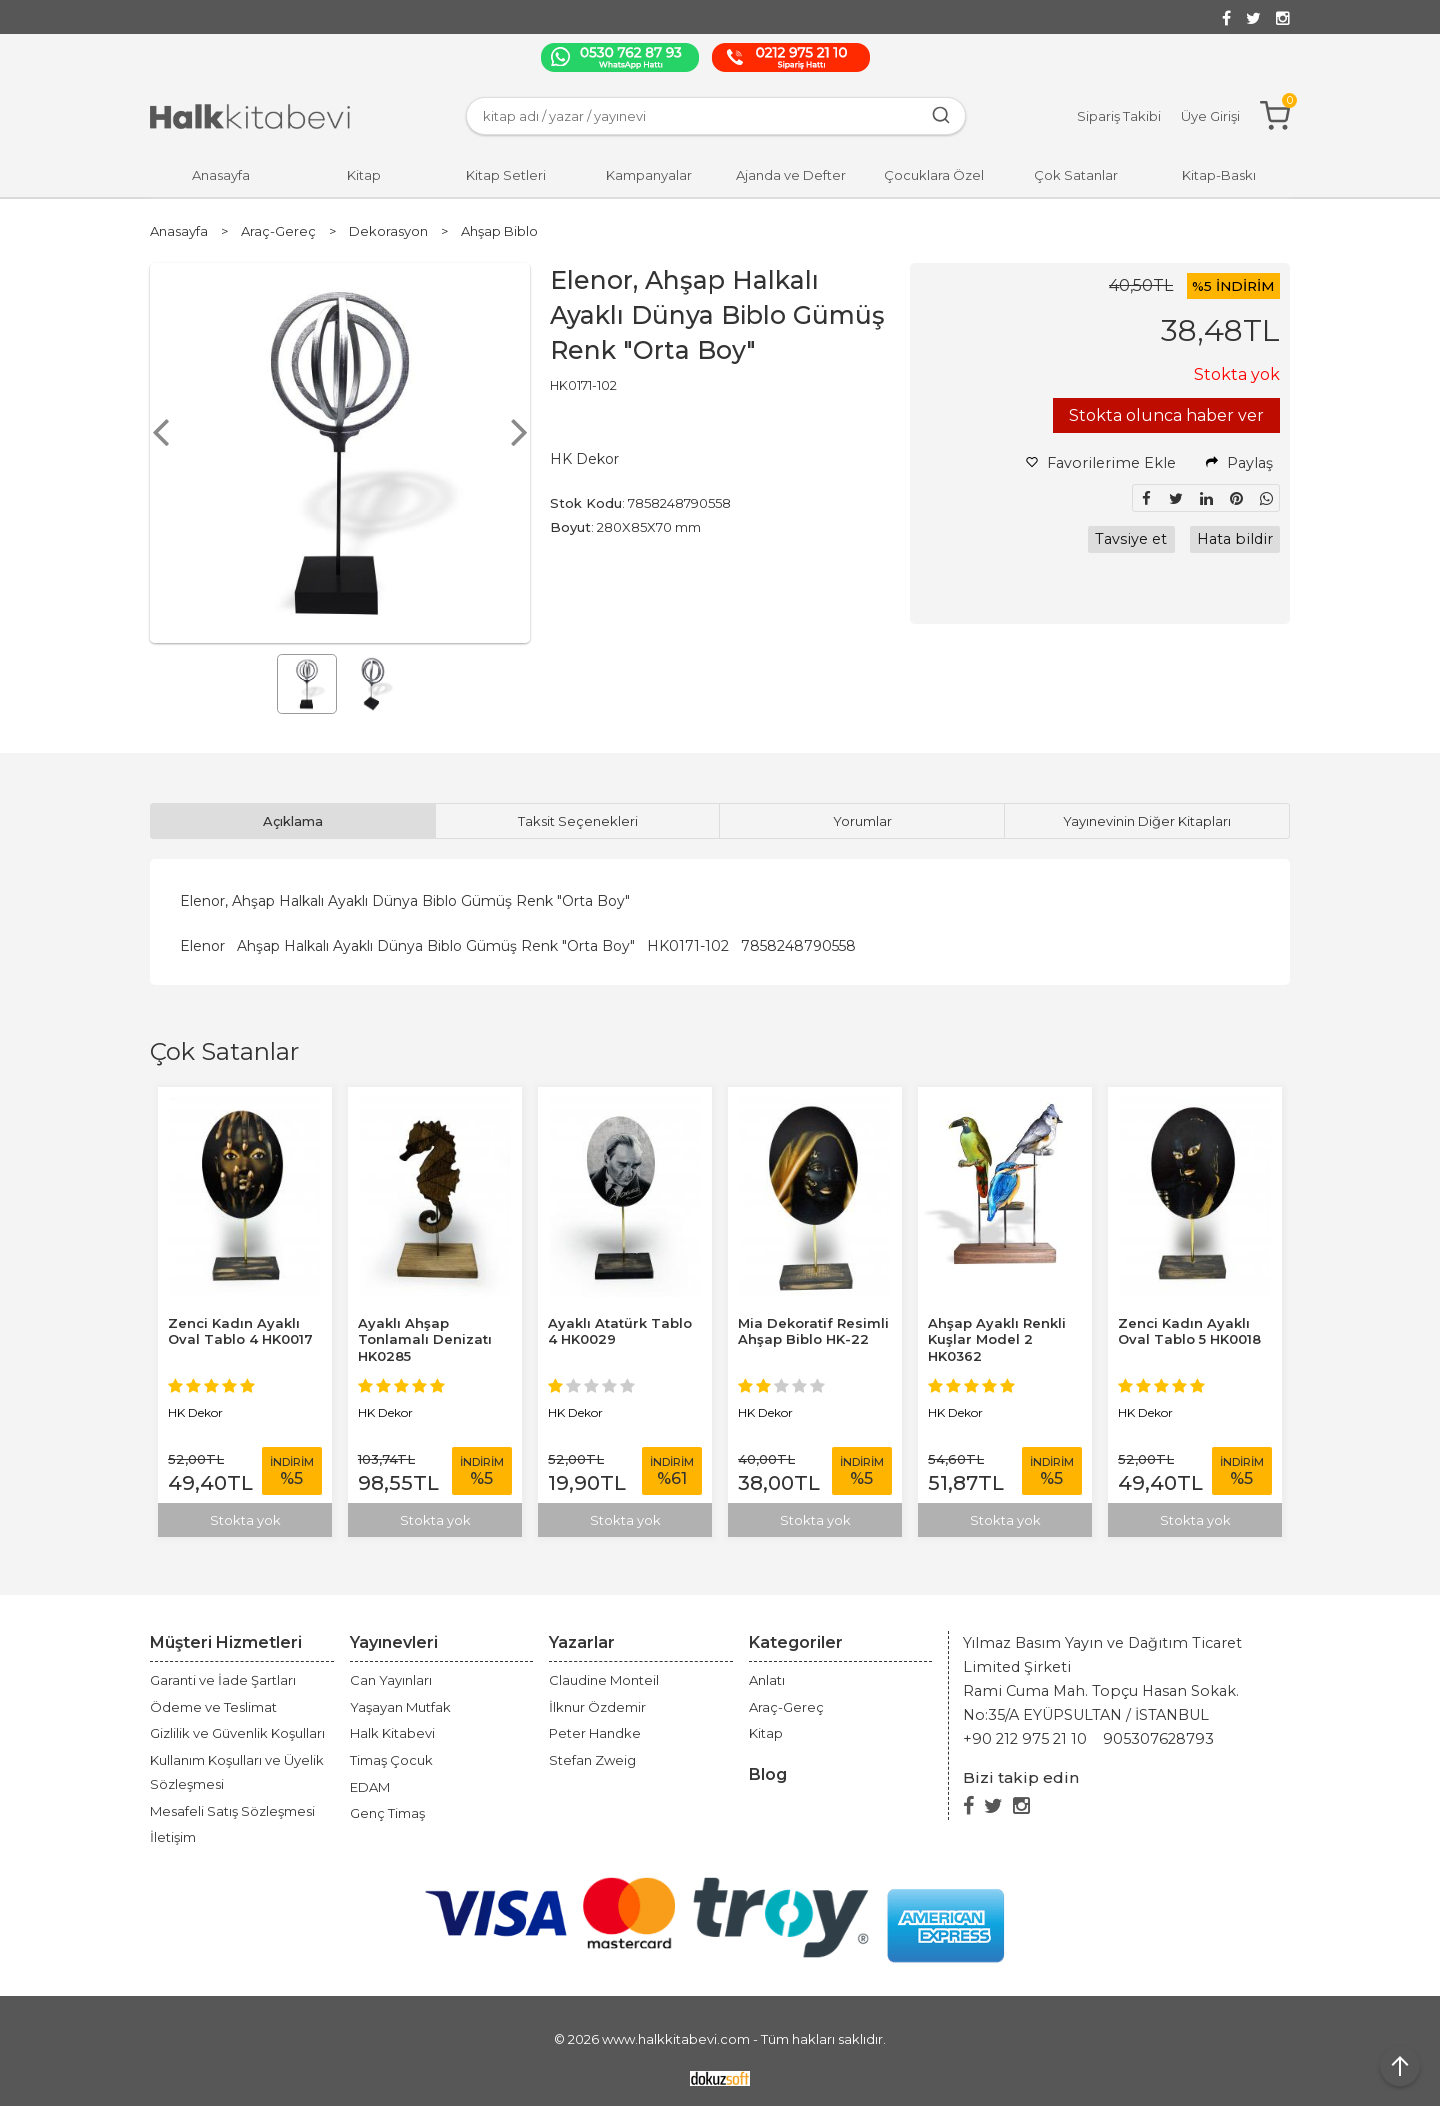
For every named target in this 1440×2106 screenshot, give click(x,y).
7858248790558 (798, 946)
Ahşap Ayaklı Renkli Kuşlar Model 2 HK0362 (997, 1340)
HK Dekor (195, 1412)
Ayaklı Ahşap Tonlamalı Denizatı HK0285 (425, 1340)
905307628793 (1158, 1739)
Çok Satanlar (224, 1051)
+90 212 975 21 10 (1025, 1739)
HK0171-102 (688, 946)
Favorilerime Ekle (1101, 463)
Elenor (202, 946)
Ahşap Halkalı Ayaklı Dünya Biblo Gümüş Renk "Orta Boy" (436, 946)
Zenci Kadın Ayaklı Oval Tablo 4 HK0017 (240, 1331)
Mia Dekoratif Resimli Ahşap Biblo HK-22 (813, 1331)
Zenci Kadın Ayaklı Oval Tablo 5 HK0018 (1189, 1331)
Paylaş (1239, 463)
